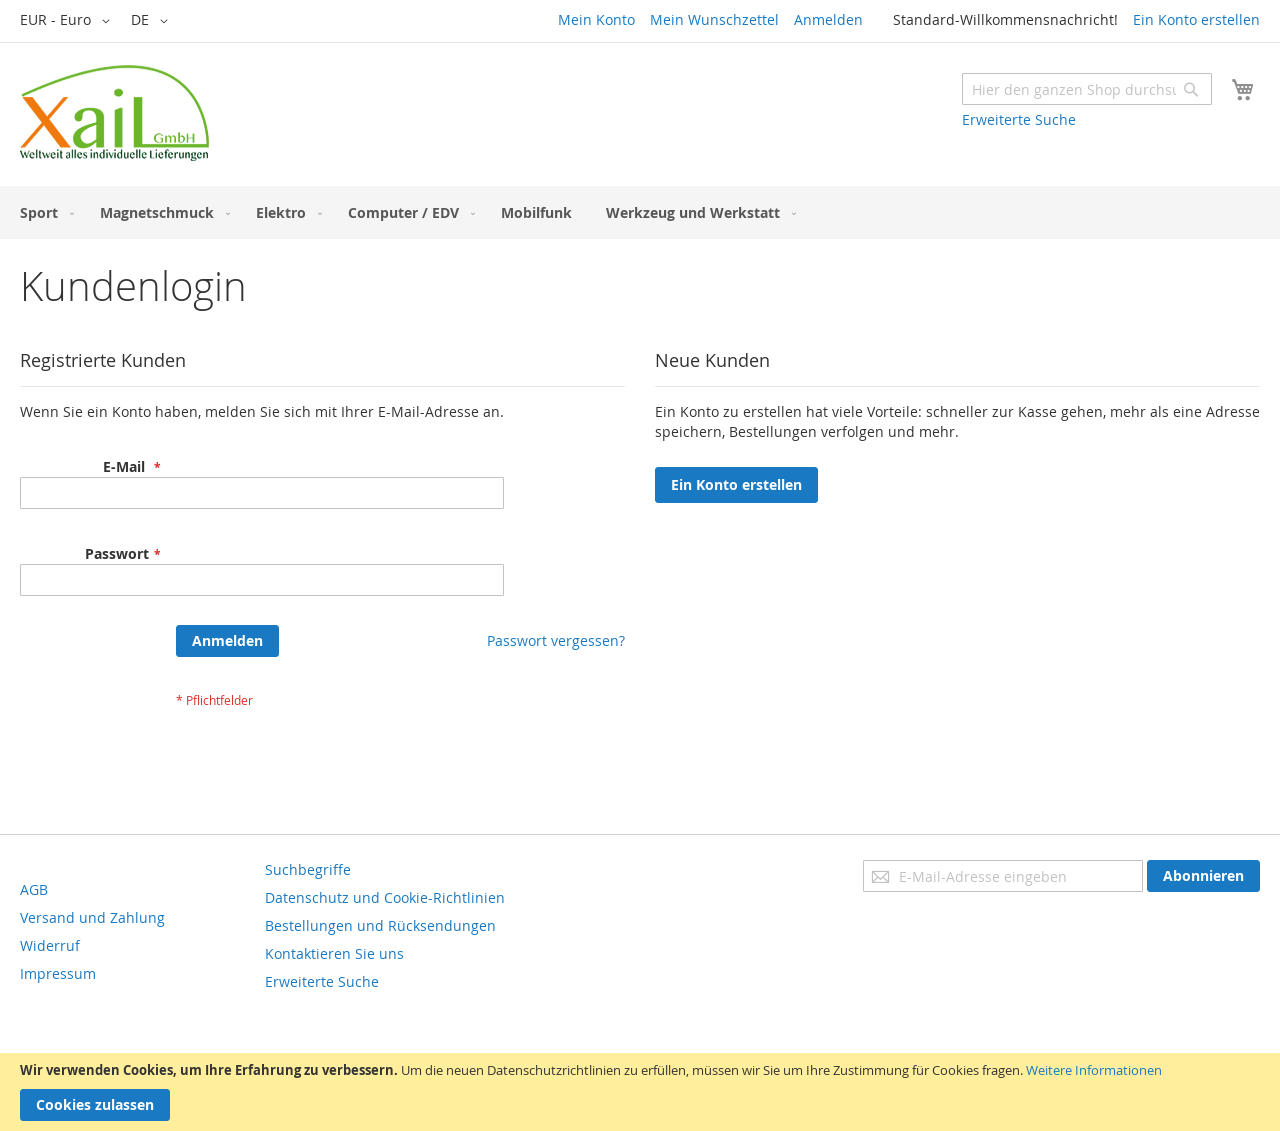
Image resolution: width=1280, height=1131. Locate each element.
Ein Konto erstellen (1196, 19)
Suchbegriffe (308, 869)
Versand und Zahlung (92, 917)
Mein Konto (596, 19)
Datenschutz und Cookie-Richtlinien (385, 897)
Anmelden (828, 19)
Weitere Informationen (1094, 1070)
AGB (34, 889)
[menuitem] (43, 212)
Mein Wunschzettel (714, 19)
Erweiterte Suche (1019, 119)
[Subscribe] (1203, 876)
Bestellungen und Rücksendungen (380, 925)
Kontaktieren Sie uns (334, 953)
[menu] (640, 212)
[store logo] (114, 113)
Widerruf (50, 945)
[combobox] (1087, 89)
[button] (68, 21)
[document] (640, 1092)
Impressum (58, 973)
